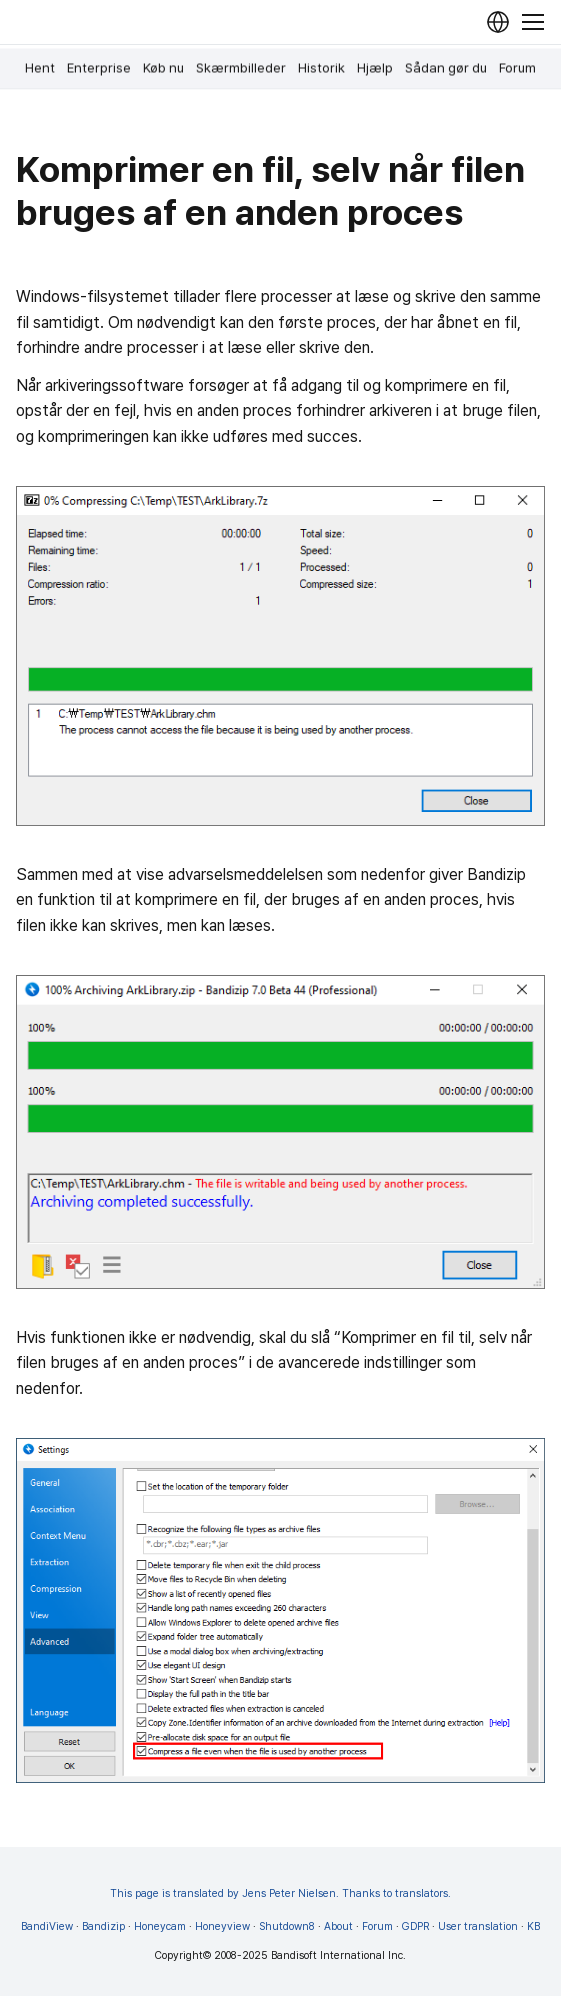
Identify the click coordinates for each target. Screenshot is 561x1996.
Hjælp (375, 68)
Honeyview (222, 1926)
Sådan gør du (446, 68)
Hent (40, 68)
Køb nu (163, 68)
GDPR (415, 1926)
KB (533, 1926)
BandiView (47, 1926)
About (338, 1926)
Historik (321, 68)
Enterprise (99, 68)
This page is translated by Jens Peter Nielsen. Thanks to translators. (280, 1893)
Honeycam (160, 1926)
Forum (517, 68)
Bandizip (103, 1926)
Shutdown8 (287, 1926)
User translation (478, 1926)
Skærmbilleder (241, 68)
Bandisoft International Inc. (338, 1955)
